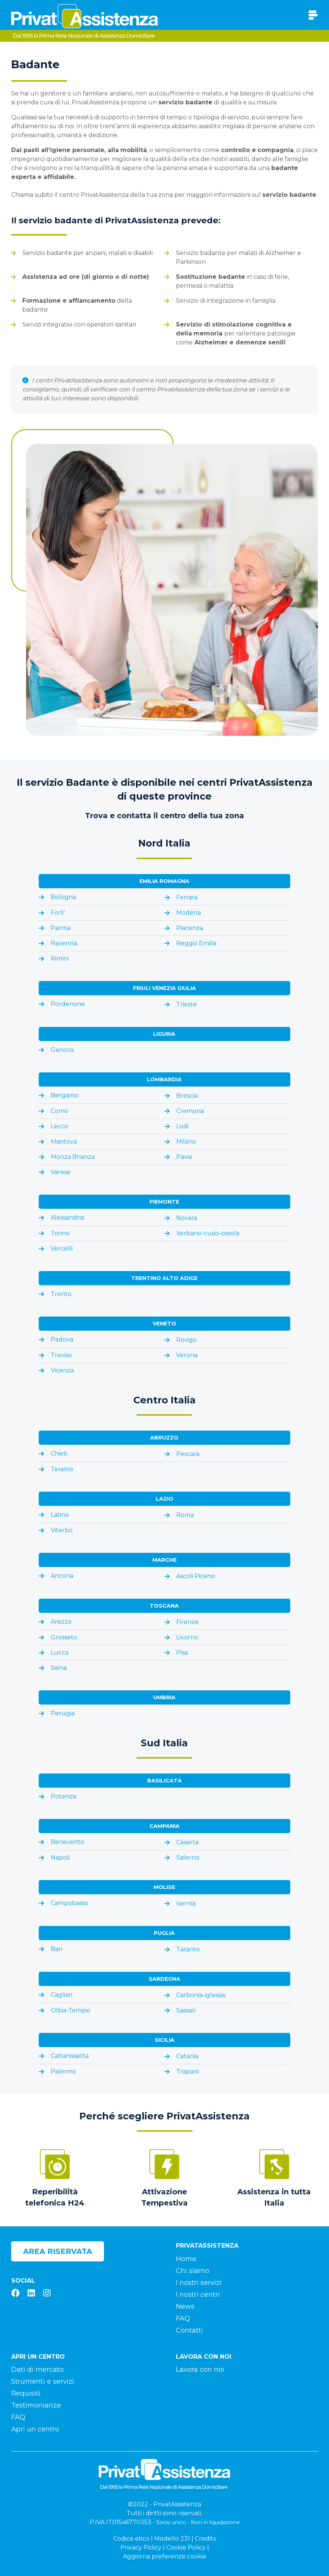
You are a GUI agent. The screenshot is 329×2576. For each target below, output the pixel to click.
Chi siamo (192, 2271)
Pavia (184, 1156)
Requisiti (26, 2393)
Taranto (188, 1949)
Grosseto (64, 1637)
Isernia (186, 1903)
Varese (60, 1172)
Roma (185, 1515)
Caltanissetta (70, 2055)
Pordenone (68, 1004)
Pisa (182, 1652)
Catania (187, 2056)
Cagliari (61, 1994)
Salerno (187, 1857)
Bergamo (65, 1095)
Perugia (63, 1713)
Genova (62, 1049)
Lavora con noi (200, 2369)
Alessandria (67, 1217)
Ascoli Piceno (195, 1576)
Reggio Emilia (196, 943)
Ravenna (64, 943)
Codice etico (131, 2538)
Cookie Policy (186, 2547)
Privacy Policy (140, 2547)
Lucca (60, 1652)
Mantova (64, 1141)
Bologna (63, 897)
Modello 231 (172, 2538)
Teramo (62, 1469)
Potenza (63, 1796)
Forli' (58, 912)
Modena (188, 912)
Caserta (187, 1842)
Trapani (187, 2071)
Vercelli (62, 1248)
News (185, 2306)
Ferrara (186, 897)
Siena (59, 1667)
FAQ (183, 2318)
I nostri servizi (199, 2283)
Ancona (62, 1575)
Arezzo (61, 1621)
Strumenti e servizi (42, 2381)
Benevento (67, 1841)
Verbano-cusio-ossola (207, 1233)
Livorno (187, 1637)
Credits (205, 2538)
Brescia (186, 1095)
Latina (60, 1514)
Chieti (59, 1453)
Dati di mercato (37, 2369)
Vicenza (62, 1370)
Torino (60, 1233)
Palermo (63, 2071)
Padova (62, 1339)
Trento (61, 1294)
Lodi (182, 1126)
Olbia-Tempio (71, 2010)
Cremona (190, 1110)
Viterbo (62, 1530)
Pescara (187, 1453)
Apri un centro (35, 2429)
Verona (186, 1355)
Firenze (187, 1622)
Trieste (186, 1004)
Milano (186, 1141)
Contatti (189, 2330)
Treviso (61, 1355)
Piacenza (189, 927)
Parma (60, 927)
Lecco (59, 1126)
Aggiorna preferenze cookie (164, 2556)
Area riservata (57, 2251)
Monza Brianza (73, 1156)
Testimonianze (36, 2405)
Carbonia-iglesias (200, 1995)
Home (186, 2259)
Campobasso (69, 1903)
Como (59, 1110)
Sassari (186, 2010)
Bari (56, 1948)
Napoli (60, 1857)
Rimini (60, 958)
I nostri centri (198, 2294)
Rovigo (186, 1339)
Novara (186, 1217)
